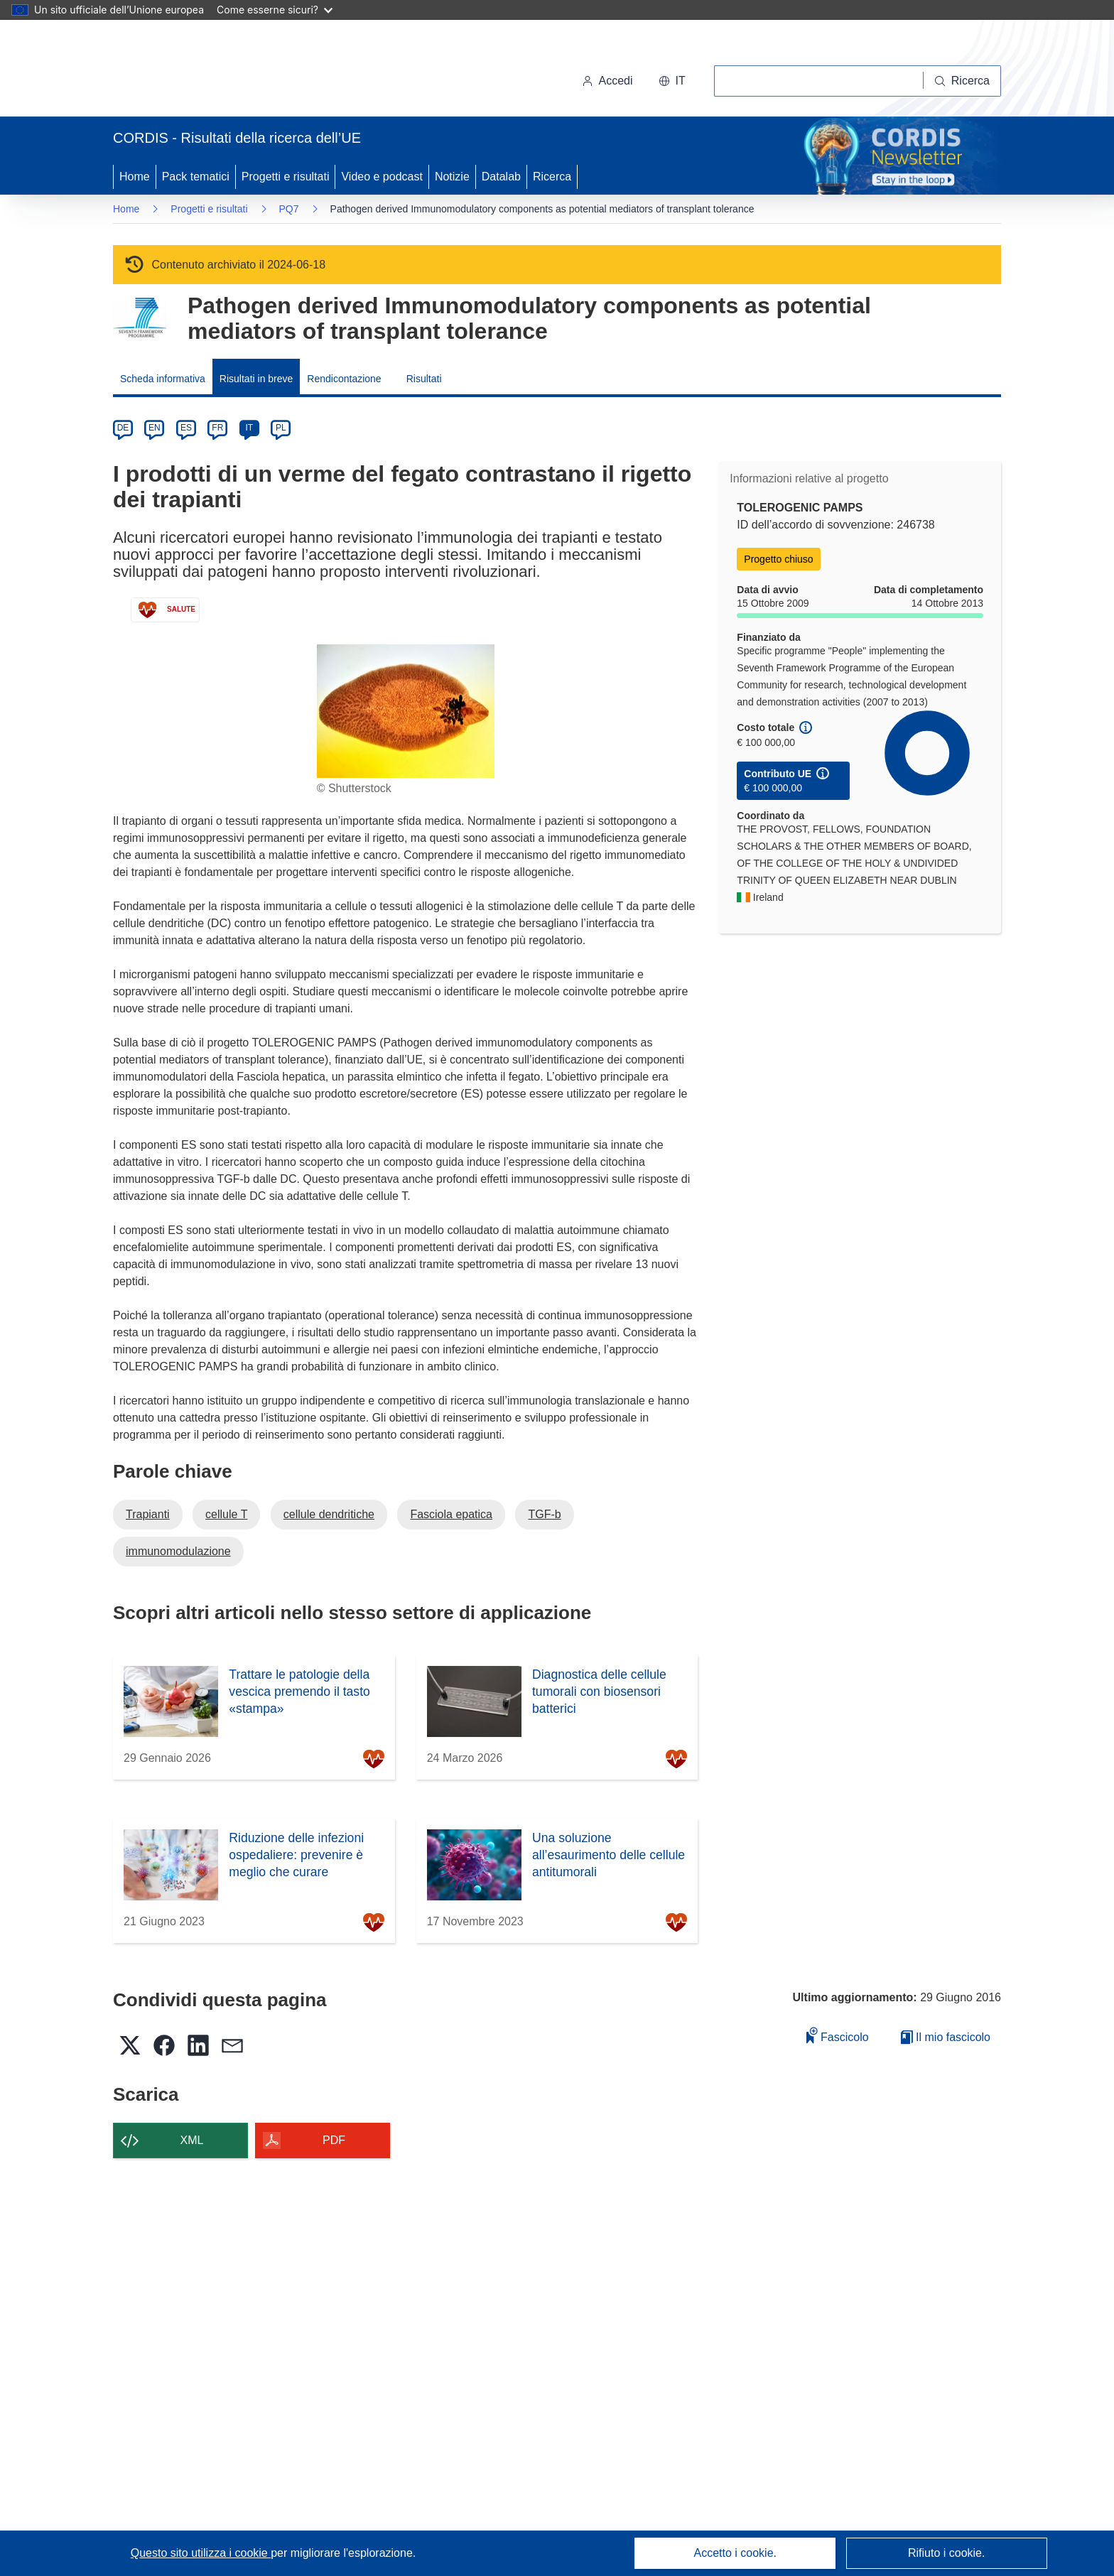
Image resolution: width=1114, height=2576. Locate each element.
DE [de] (123, 428)
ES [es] (186, 428)
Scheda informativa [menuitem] (162, 378)
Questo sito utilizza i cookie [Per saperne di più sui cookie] (201, 2553)
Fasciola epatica (451, 1514)
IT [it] (249, 428)
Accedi (607, 81)
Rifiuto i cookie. (946, 2553)
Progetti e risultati (286, 177)
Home (134, 177)
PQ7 (289, 209)
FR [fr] (217, 428)
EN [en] (154, 428)
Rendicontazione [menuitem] (344, 378)
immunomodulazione (178, 1551)
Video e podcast (381, 177)
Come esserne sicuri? (274, 10)
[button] (672, 81)
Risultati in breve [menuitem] (256, 378)
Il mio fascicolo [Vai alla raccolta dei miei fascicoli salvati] (945, 2037)
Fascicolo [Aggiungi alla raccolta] (837, 2035)
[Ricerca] (962, 81)
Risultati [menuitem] (424, 378)
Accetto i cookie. (735, 2553)
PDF (334, 2140)
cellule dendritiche (328, 1514)
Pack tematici (195, 177)
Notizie (452, 177)
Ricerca (552, 177)
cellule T (226, 1514)
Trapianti (148, 1514)
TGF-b (544, 1514)
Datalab (501, 177)
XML (192, 2140)
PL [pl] (281, 428)
